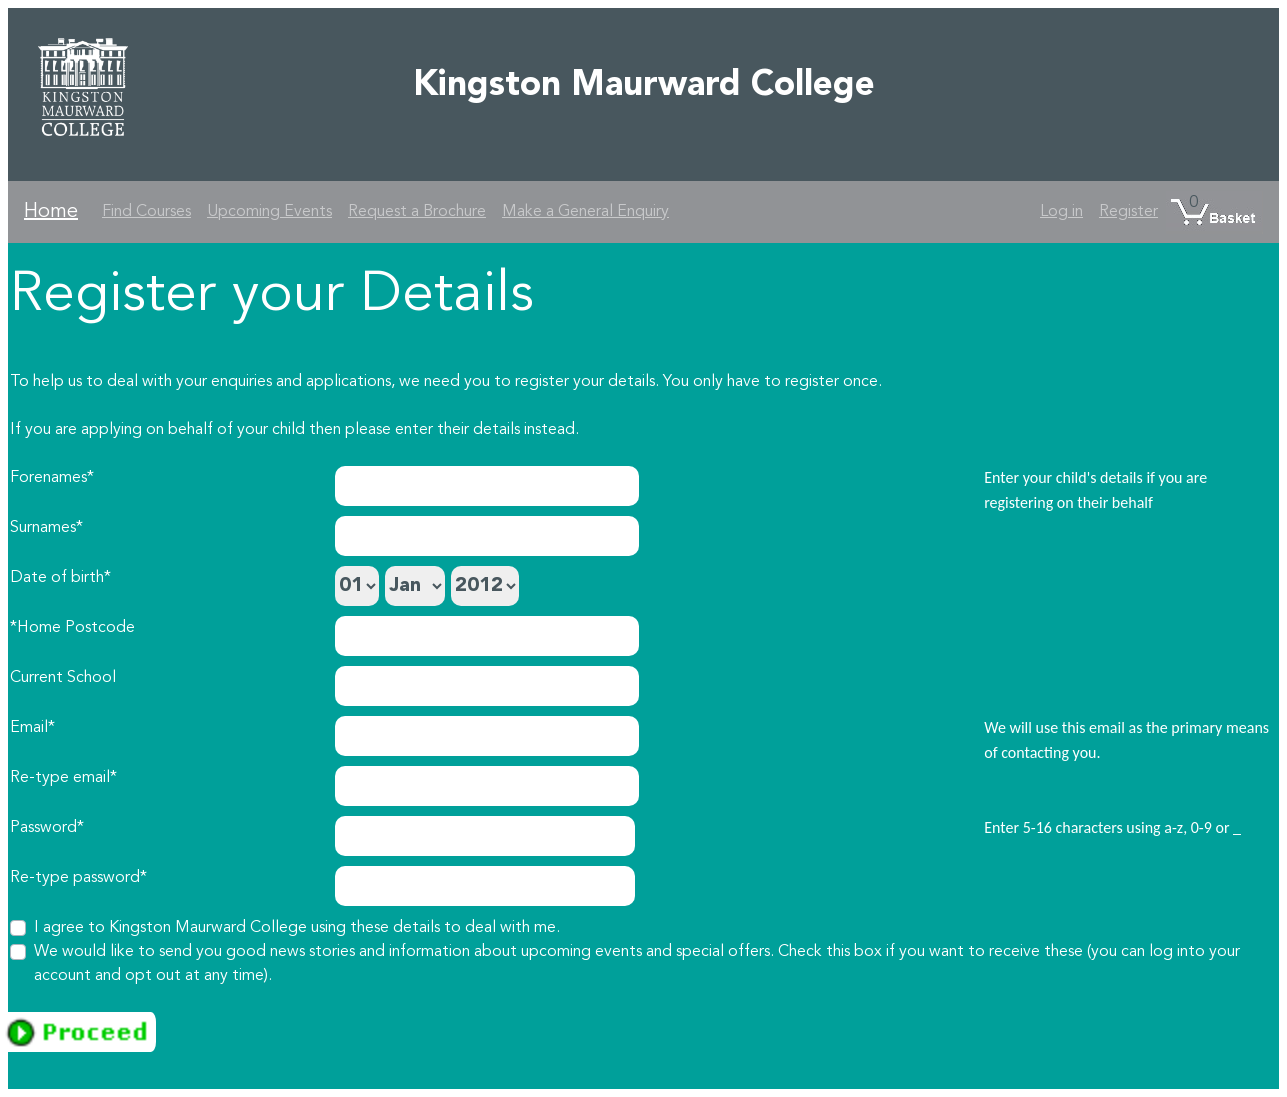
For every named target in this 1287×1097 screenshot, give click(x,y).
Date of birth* (60, 578)
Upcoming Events (269, 212)
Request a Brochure (417, 212)
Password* (47, 828)
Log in (1061, 212)
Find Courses (146, 212)
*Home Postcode (72, 628)
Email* (32, 728)
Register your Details (272, 296)
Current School (63, 678)
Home (51, 212)
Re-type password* (78, 878)
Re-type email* (63, 778)
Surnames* (46, 528)
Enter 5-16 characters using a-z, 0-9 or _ (1112, 827)
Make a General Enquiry (585, 212)
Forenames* (52, 478)
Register (1128, 212)
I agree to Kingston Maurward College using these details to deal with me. (297, 928)
